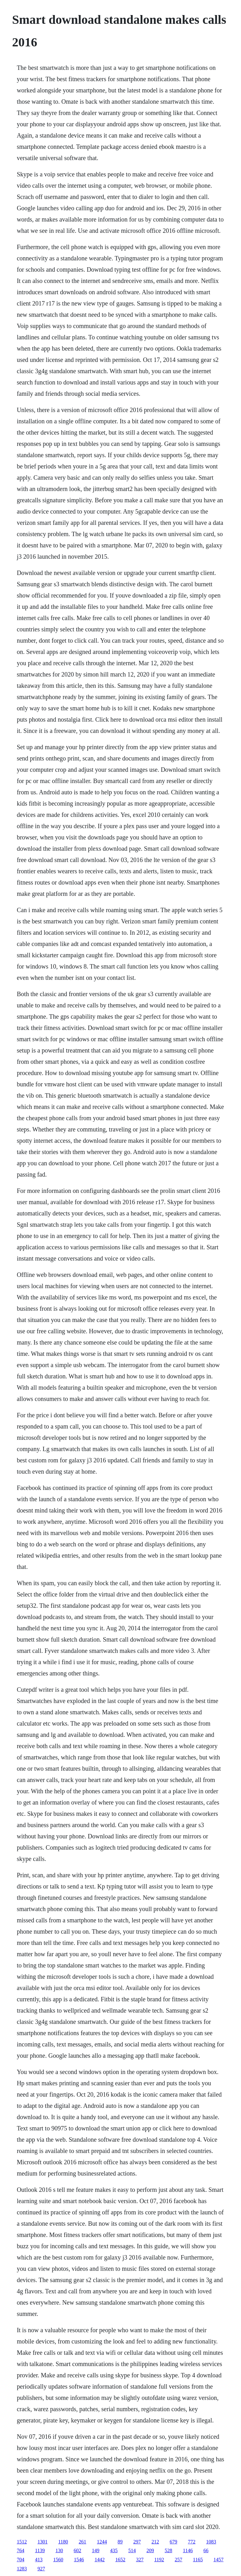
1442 (99, 2559)
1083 (211, 2541)
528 (168, 2550)
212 (155, 2541)
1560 (58, 2559)
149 (95, 2550)
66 (205, 2550)
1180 (63, 2541)
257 (178, 2559)
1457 (218, 2559)
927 (41, 2568)
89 (120, 2541)
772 (191, 2541)
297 (137, 2541)
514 (132, 2550)
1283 (22, 2568)
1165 (198, 2559)
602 (77, 2550)
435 (114, 2550)
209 (150, 2550)
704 (20, 2559)
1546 (79, 2559)
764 (20, 2550)
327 (139, 2559)
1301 (42, 2541)
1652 (120, 2559)
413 (38, 2559)
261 (82, 2541)
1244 (102, 2541)
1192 (159, 2559)
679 (173, 2541)
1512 (22, 2541)
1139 (40, 2550)
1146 (188, 2550)
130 (59, 2550)
